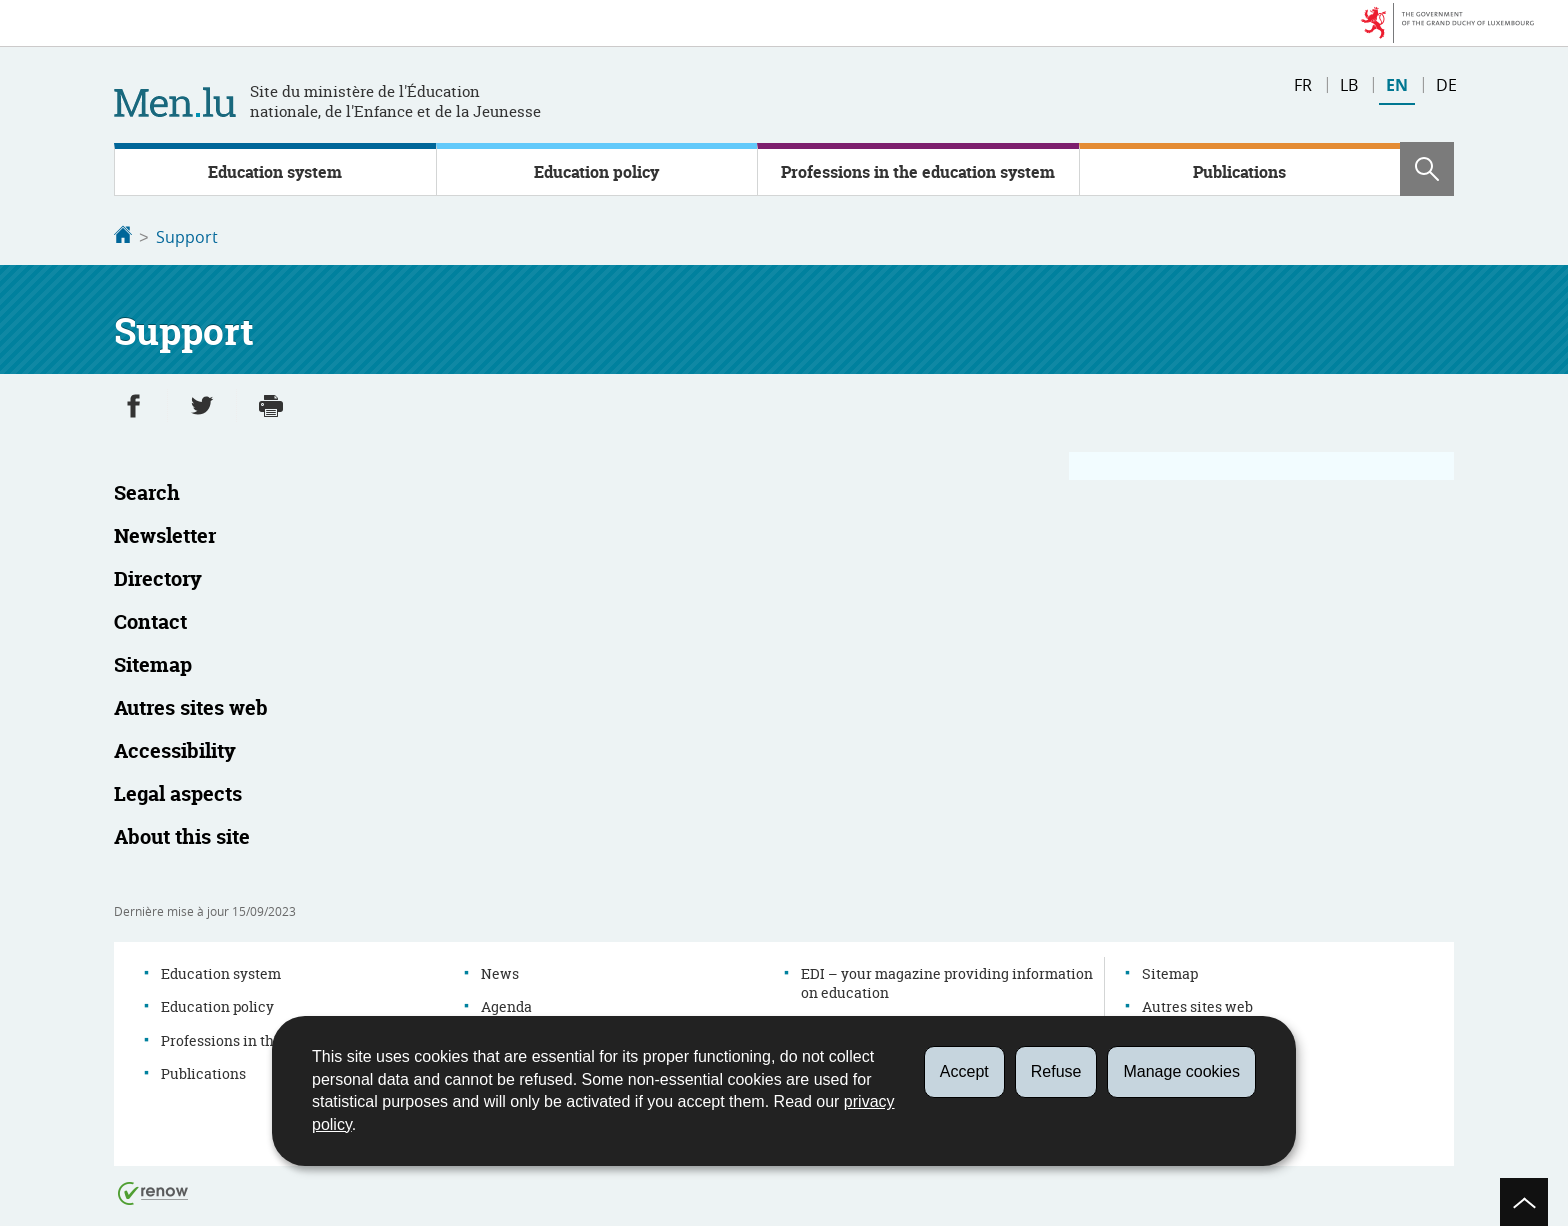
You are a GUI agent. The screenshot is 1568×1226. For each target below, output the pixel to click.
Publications (1239, 172)
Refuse (1056, 1071)
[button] (1427, 169)
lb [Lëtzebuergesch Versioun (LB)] (1349, 85)
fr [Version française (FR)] (1303, 85)
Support (187, 237)
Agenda (506, 1004)
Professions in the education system (918, 172)
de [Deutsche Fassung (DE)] (1446, 85)
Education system (275, 172)
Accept (964, 1071)
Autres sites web (1197, 1004)
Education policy (596, 172)
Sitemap (1170, 971)
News (500, 971)
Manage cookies (1181, 1071)
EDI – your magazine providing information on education (947, 981)
